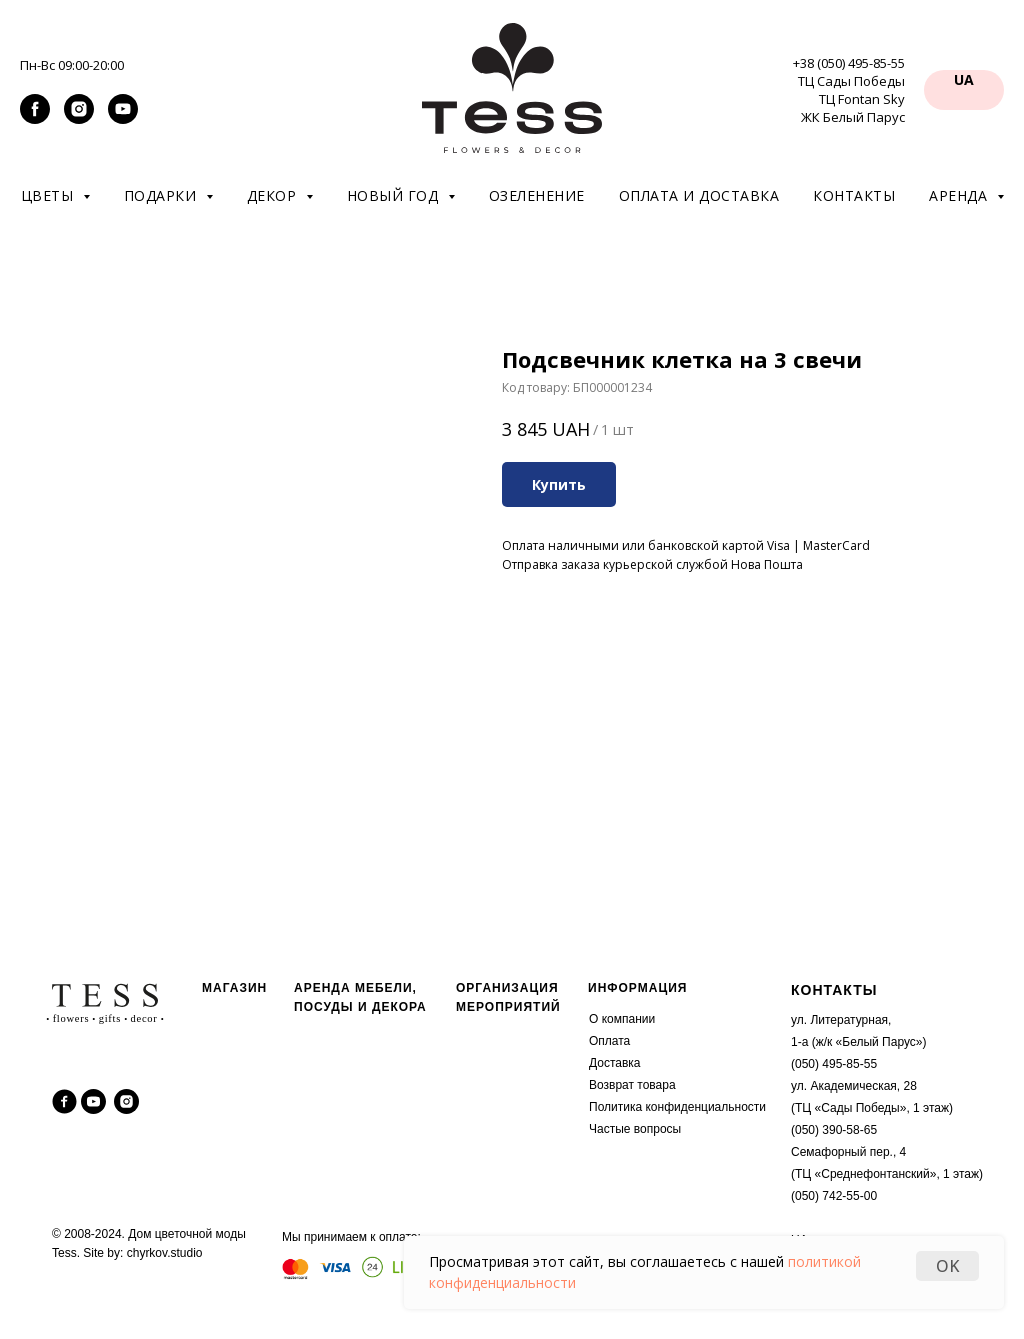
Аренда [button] (960, 195)
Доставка (615, 1063)
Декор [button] (274, 195)
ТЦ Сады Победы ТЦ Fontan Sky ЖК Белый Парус (851, 99)
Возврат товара (632, 1085)
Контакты (854, 195)
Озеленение (537, 195)
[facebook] (35, 118)
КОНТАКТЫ (834, 990)
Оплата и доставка (699, 195)
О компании (622, 1019)
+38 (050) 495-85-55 (849, 63)
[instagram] (79, 118)
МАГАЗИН (234, 988)
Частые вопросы (635, 1129)
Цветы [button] (49, 195)
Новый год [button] (395, 195)
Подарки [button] (162, 195)
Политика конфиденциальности (677, 1107)
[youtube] (123, 118)
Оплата (609, 1041)
